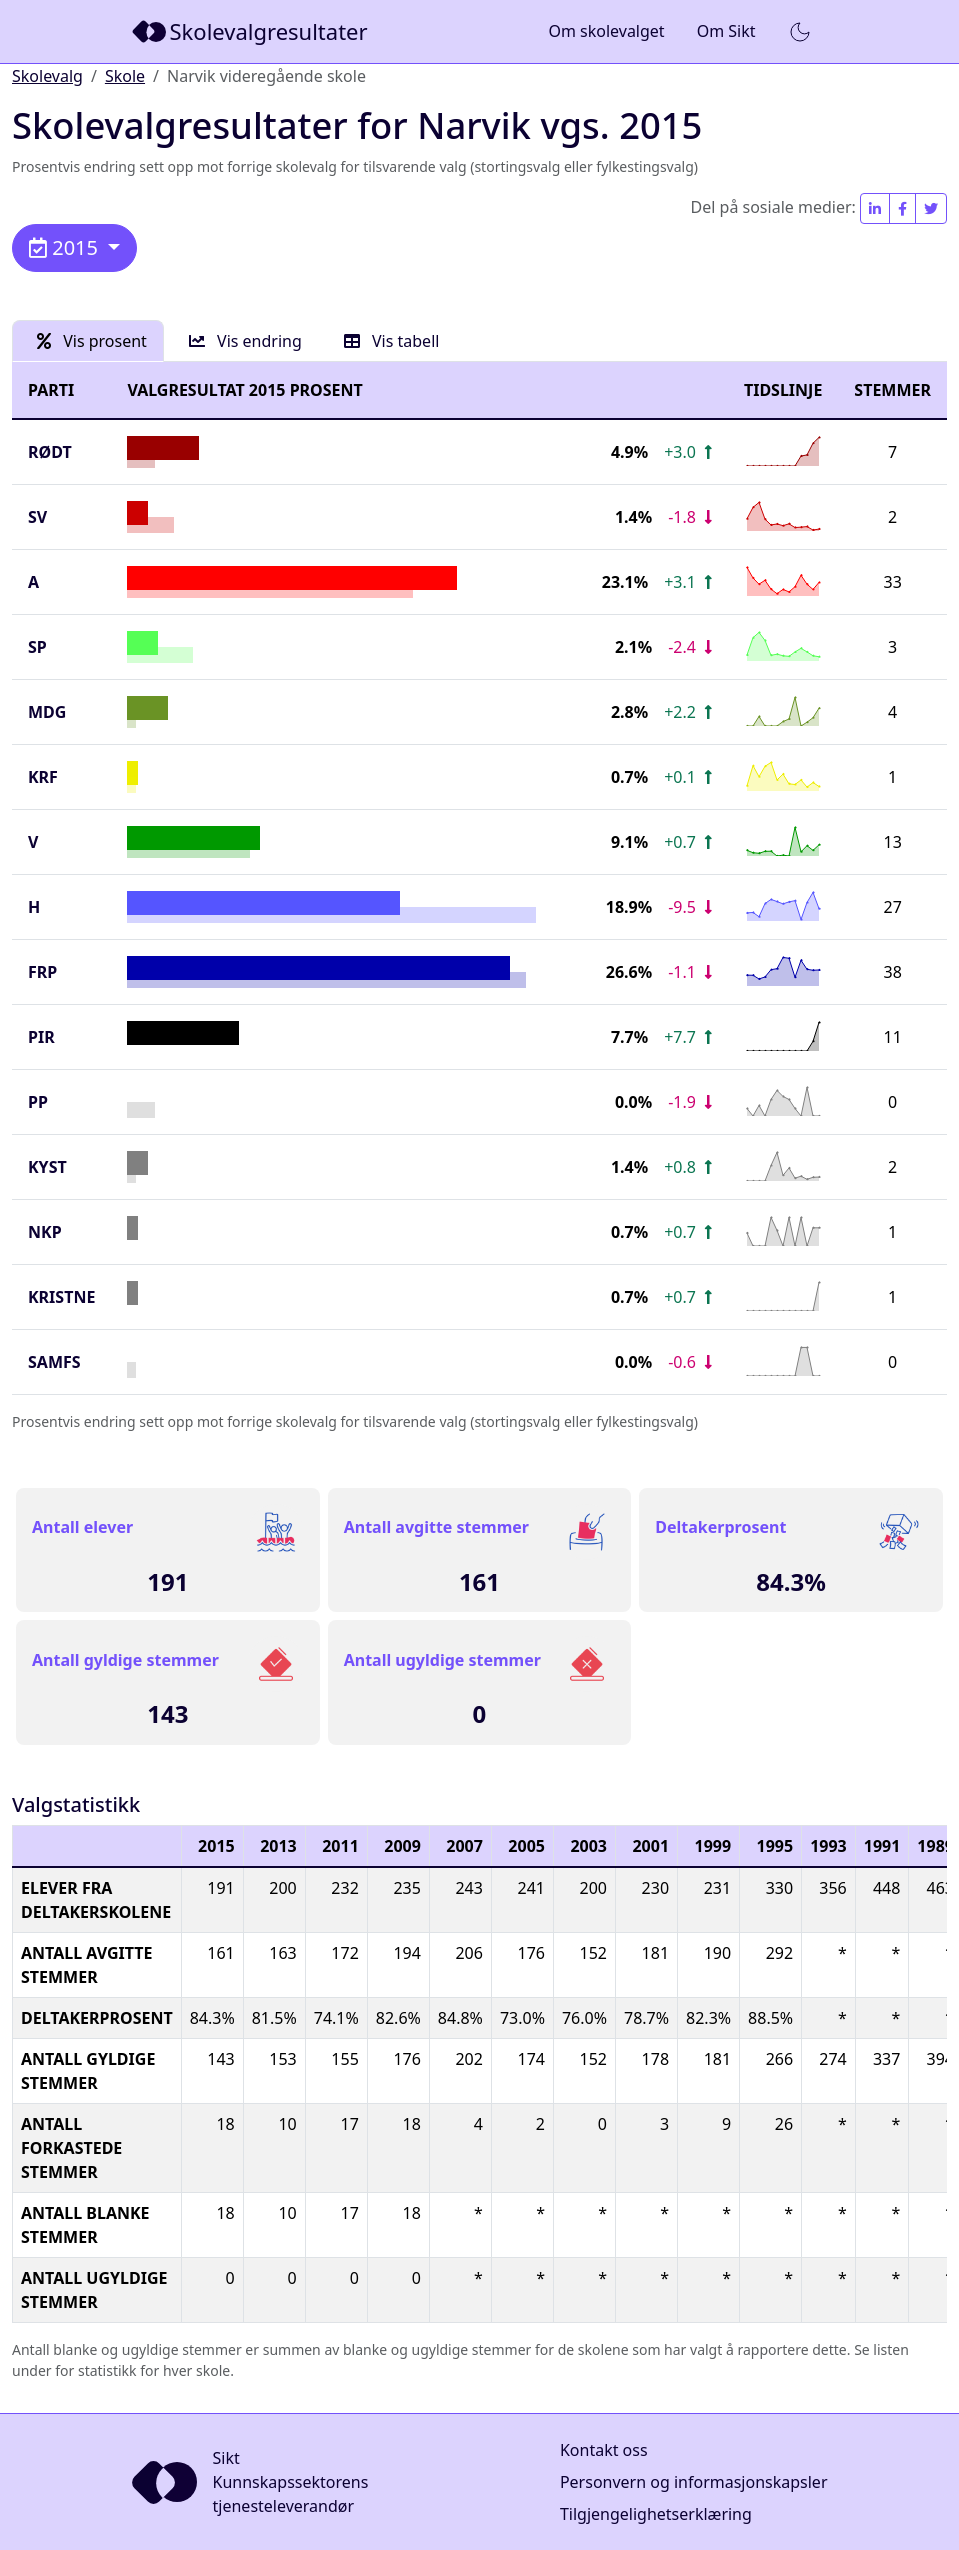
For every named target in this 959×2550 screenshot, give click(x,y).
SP (37, 647)
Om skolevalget (606, 31)
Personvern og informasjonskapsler (694, 2482)
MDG (47, 712)
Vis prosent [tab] (92, 341)
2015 (66, 247)
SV (37, 517)
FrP (42, 972)
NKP (45, 1232)
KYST (47, 1167)
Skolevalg (47, 76)
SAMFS (54, 1362)
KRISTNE (61, 1297)
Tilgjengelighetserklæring (656, 2514)
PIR (41, 1037)
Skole (125, 76)
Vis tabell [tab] (392, 341)
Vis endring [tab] (245, 341)
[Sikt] (252, 31)
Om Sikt (726, 31)
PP (38, 1102)
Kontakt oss (604, 2450)
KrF (43, 777)
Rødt (50, 452)
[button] (800, 32)
